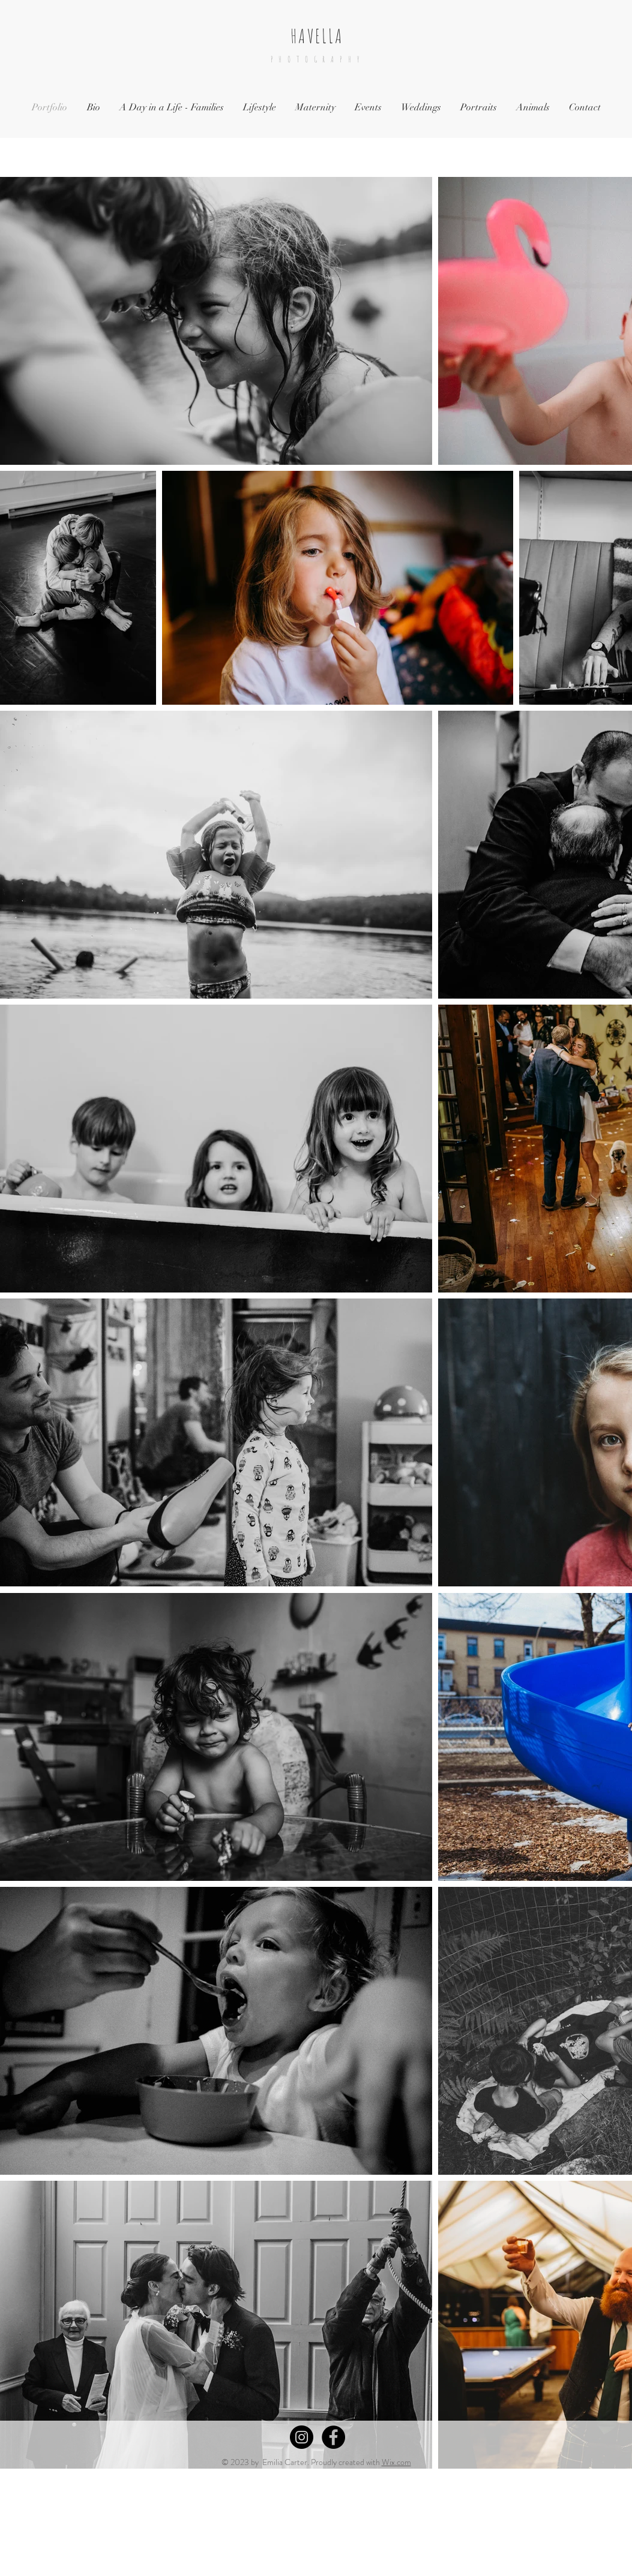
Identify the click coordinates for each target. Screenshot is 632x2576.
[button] (171, 107)
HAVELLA (316, 35)
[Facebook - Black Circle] (333, 2437)
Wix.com (396, 2462)
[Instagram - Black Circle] (301, 2437)
